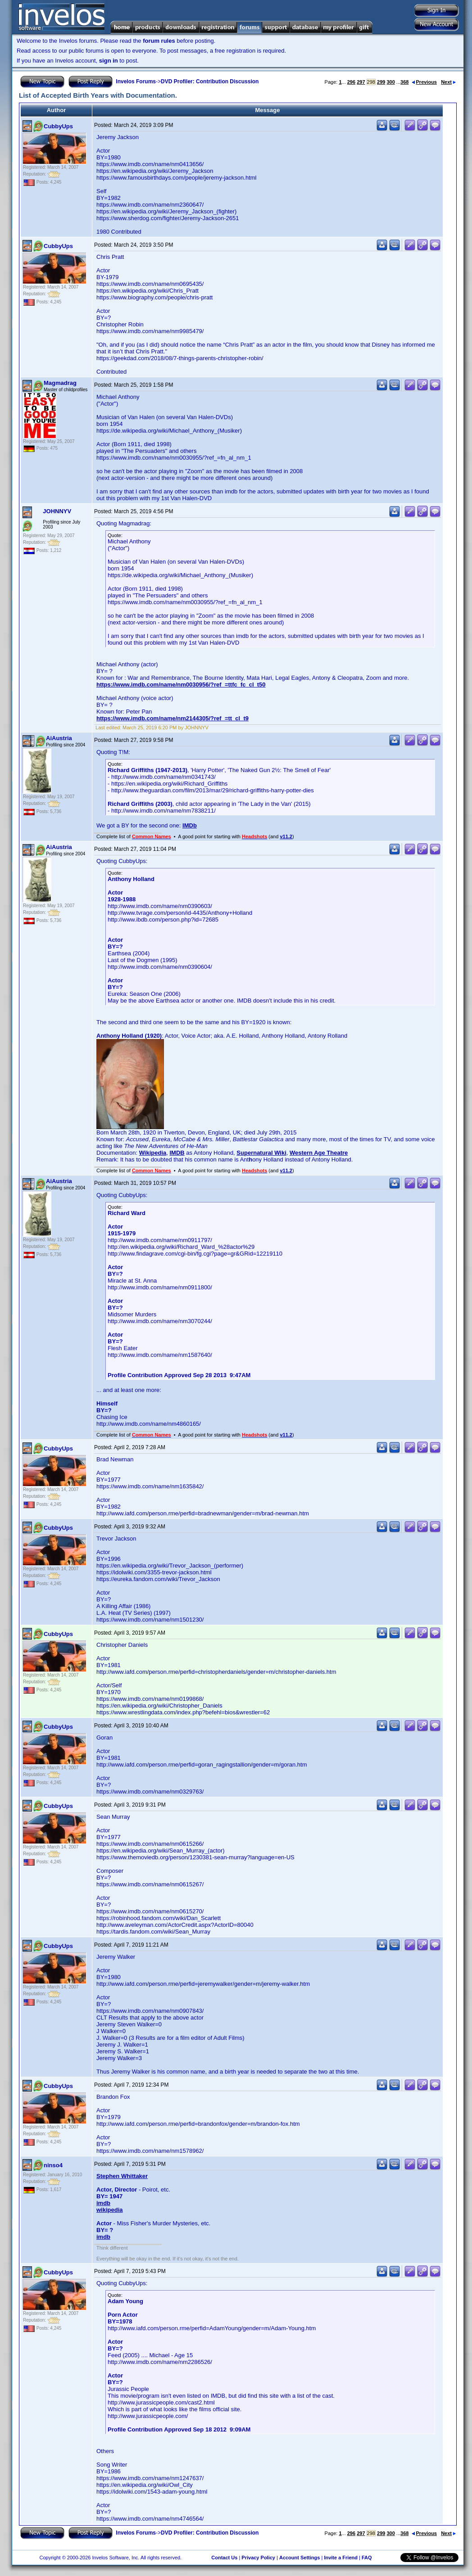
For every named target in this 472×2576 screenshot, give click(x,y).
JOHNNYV (57, 511)
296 (351, 82)
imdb (103, 2203)
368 (404, 82)
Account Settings (299, 2557)
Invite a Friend (341, 2557)
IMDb (189, 825)
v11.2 (286, 836)
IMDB (176, 1152)
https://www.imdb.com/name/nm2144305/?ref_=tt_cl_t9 (172, 718)
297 (361, 82)
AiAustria (59, 738)
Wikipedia (153, 1152)
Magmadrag (60, 383)
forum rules (159, 40)
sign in (108, 60)
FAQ (367, 2557)
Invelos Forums (136, 81)
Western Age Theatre (319, 1152)
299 (381, 82)
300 (390, 82)
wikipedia (109, 2209)
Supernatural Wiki (261, 1152)
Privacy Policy (258, 2557)
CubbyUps (58, 126)
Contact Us (224, 2557)
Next (448, 82)
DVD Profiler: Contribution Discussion (210, 81)
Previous (424, 82)
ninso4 (53, 2165)
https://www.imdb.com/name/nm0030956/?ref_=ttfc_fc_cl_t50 (181, 684)
